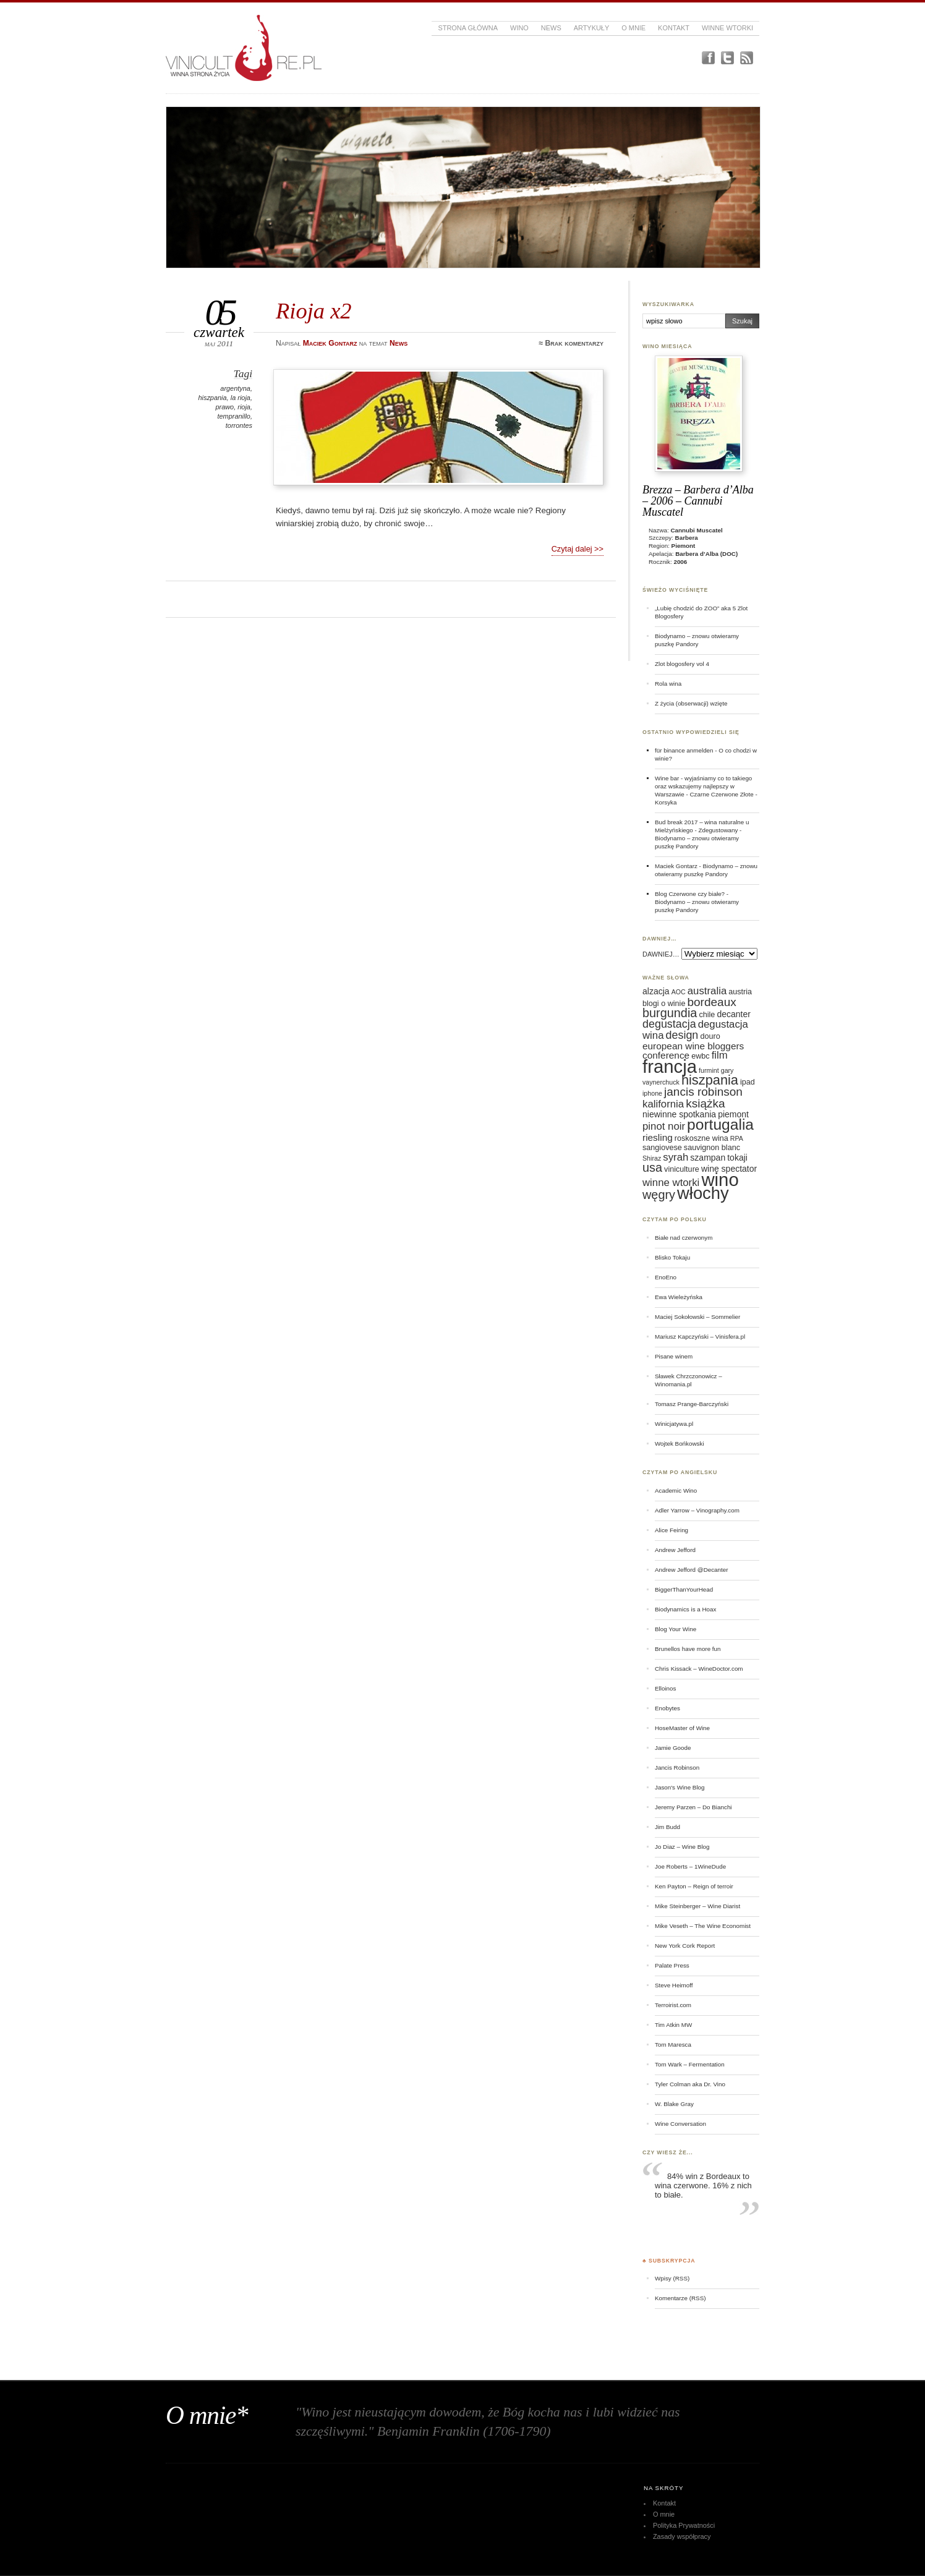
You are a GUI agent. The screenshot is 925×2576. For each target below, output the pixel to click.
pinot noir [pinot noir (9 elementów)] (663, 1126)
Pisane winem (674, 1356)
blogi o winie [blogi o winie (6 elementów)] (663, 1003)
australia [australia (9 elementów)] (707, 991)
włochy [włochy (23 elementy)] (703, 1193)
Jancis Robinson (677, 1767)
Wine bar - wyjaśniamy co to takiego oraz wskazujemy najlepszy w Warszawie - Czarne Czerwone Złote (704, 786)
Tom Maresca (673, 2044)
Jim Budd (667, 1826)
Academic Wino (676, 1490)
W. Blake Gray (674, 2103)
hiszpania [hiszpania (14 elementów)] (709, 1080)
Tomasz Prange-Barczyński (691, 1404)
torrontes (239, 425)
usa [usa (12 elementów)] (652, 1167)
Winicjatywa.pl (674, 1423)
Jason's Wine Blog (680, 1787)
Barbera (686, 537)
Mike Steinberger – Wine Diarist (697, 1906)
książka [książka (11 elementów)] (705, 1103)
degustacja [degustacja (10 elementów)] (669, 1024)
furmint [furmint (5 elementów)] (709, 1070)
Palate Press (672, 1965)
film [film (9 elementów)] (720, 1055)
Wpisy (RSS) (672, 2278)
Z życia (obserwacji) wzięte (691, 703)
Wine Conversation (680, 2123)
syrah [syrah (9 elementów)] (675, 1157)
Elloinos (665, 1688)
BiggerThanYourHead (684, 1589)
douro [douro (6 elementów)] (710, 1036)
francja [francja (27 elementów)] (669, 1066)
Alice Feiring (671, 1530)
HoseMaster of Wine (682, 1728)
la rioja (240, 397)
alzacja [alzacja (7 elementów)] (656, 991)
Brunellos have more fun (688, 1648)
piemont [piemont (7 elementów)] (733, 1114)
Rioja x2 (314, 310)
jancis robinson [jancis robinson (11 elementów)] (703, 1091)
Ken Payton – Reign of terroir (694, 1886)
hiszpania (212, 397)
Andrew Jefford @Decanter (691, 1569)
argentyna (235, 388)
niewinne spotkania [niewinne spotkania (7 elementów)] (679, 1114)
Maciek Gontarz (676, 866)
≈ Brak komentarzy (571, 343)
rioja (243, 407)
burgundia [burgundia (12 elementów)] (669, 1013)
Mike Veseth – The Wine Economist (703, 1925)
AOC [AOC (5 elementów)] (678, 992)
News (551, 28)
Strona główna (468, 28)
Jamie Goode (673, 1747)
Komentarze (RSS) (680, 2298)
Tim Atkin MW (673, 2024)
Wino (519, 28)
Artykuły (592, 28)
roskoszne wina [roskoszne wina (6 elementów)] (701, 1138)
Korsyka (666, 802)
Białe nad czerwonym (683, 1237)
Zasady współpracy (682, 2536)
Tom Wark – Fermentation (690, 2064)
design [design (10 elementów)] (682, 1035)
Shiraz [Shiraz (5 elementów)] (651, 1158)
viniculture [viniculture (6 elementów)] (681, 1169)
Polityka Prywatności (684, 2525)
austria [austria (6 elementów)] (740, 991)
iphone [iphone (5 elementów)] (652, 1093)
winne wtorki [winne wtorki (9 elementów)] (670, 1182)
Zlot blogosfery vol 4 (682, 663)
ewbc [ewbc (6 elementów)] (700, 1056)
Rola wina (668, 683)
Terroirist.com (673, 2005)
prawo (224, 407)
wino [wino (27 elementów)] (719, 1179)
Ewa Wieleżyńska (678, 1297)
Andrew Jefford (675, 1549)
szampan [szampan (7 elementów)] (707, 1157)
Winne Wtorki (727, 28)
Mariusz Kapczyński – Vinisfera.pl (700, 1336)
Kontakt (673, 28)
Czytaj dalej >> (577, 548)
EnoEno (665, 1277)
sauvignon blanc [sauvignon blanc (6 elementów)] (712, 1147)
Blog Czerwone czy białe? (690, 893)
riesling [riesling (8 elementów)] (657, 1137)
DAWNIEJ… (661, 954)
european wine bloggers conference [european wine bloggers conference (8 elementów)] (693, 1050)
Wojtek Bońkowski (679, 1443)
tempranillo (233, 416)
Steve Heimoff (674, 1985)
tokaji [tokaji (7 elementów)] (737, 1157)
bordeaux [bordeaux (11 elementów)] (711, 1002)
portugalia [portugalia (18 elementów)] (720, 1124)
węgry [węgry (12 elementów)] (658, 1194)
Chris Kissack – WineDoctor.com (699, 1668)
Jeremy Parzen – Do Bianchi (693, 1807)
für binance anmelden (684, 750)
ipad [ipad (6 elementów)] (747, 1082)
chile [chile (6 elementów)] (707, 1014)
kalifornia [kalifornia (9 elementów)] (663, 1104)
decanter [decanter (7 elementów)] (733, 1014)
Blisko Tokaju (672, 1257)
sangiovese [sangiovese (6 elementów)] (662, 1147)
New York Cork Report (685, 1945)
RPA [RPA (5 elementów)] (736, 1138)
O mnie (633, 28)
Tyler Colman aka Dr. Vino (690, 2084)
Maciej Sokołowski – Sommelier (697, 1316)
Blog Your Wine (675, 1629)
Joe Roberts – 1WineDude (690, 1866)
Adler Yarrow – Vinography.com (697, 1510)
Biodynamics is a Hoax (685, 1609)
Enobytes (667, 1708)
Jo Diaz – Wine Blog (682, 1846)
